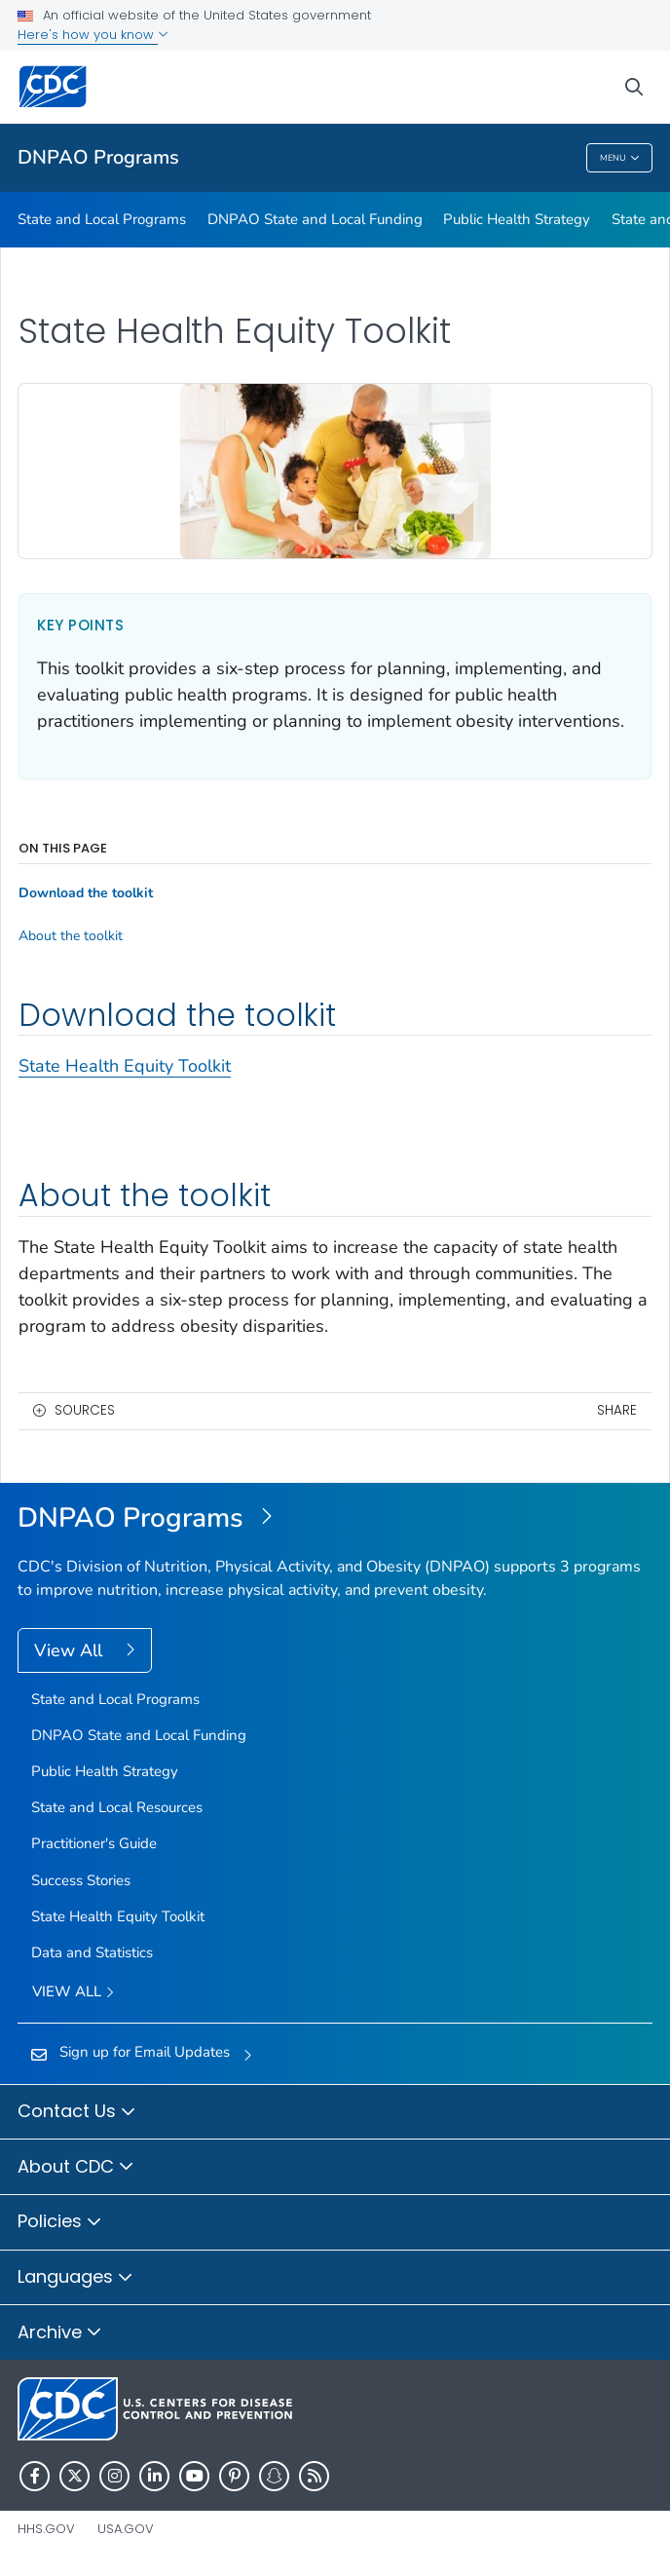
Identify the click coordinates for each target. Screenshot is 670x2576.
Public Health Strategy (516, 219)
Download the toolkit (86, 893)
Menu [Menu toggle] (620, 158)
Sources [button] (85, 1410)
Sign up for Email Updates (144, 2052)
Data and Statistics (92, 1952)
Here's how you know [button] (93, 34)
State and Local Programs (102, 219)
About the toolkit (71, 936)
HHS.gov (46, 2528)
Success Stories (80, 1880)
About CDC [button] (76, 2167)
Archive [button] (60, 2333)
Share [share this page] (617, 1410)
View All (70, 1650)
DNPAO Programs (98, 157)
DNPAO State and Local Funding (315, 219)
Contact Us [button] (77, 2112)
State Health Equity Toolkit (125, 1066)
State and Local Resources (117, 1807)
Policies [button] (60, 2222)
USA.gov (125, 2528)
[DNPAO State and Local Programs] (335, 1518)
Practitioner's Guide (94, 1843)
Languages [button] (75, 2278)
